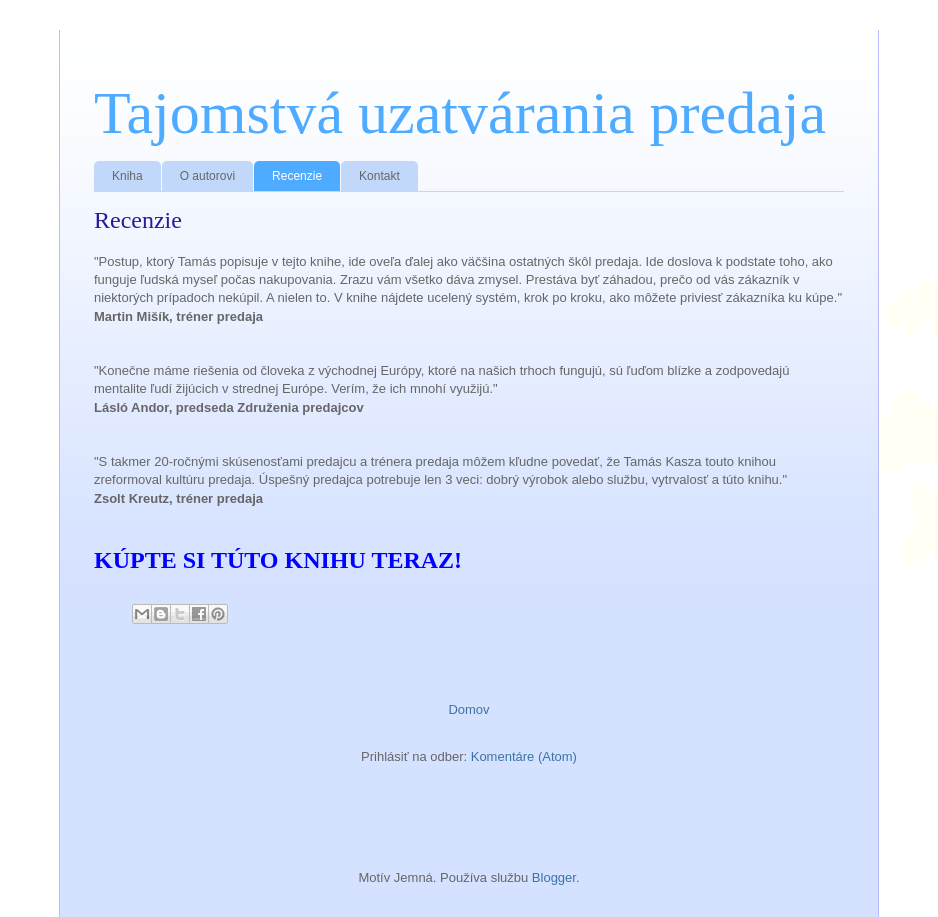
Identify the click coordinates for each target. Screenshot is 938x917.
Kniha (127, 176)
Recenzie (297, 176)
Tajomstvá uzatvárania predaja (460, 113)
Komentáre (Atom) (524, 756)
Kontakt (379, 176)
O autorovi (207, 176)
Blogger (554, 877)
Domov (468, 709)
